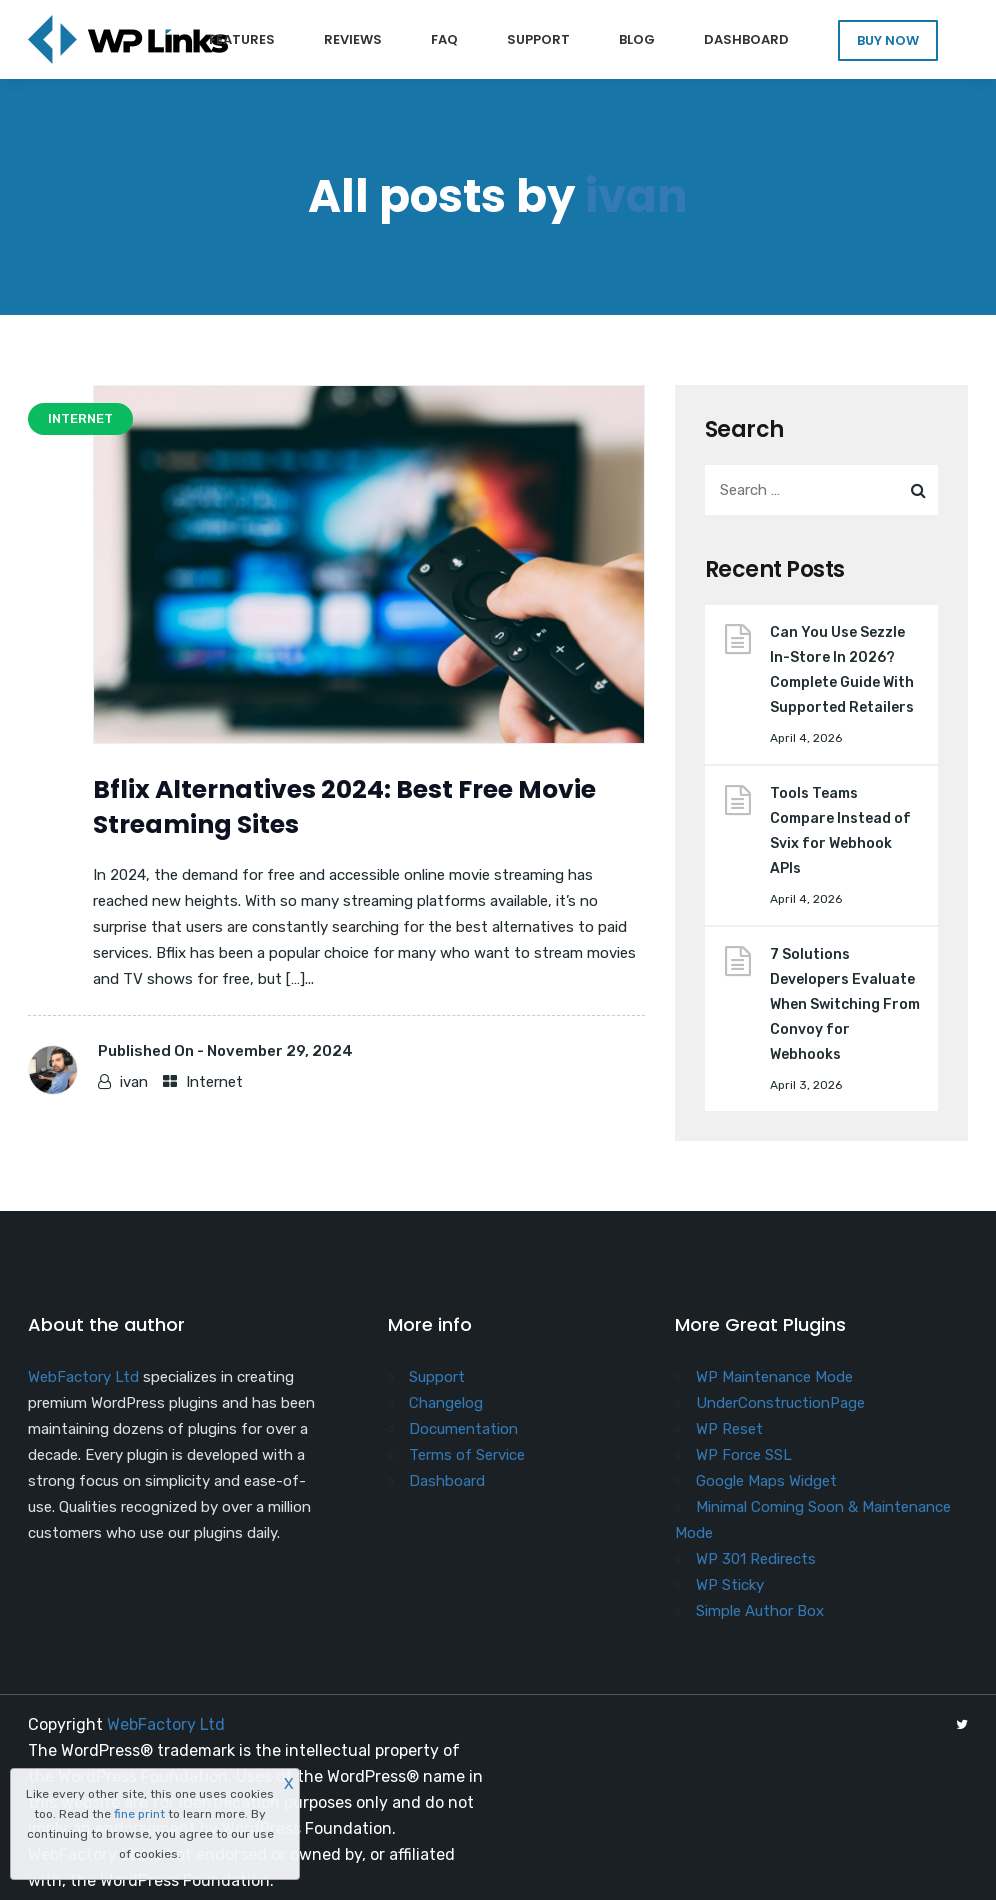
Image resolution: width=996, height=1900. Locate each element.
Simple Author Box (760, 1611)
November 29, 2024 (280, 1051)
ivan (636, 196)
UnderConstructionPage (780, 1403)
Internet (214, 1082)
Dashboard (746, 39)
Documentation (463, 1429)
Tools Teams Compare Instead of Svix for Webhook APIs (840, 831)
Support (538, 39)
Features (242, 39)
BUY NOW (888, 40)
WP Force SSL (744, 1455)
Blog (637, 39)
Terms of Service (467, 1455)
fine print (139, 1814)
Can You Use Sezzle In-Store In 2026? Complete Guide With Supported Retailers (842, 670)
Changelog (446, 1403)
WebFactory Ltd (83, 1377)
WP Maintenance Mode (774, 1377)
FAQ (444, 39)
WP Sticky (730, 1585)
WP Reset (729, 1429)
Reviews (353, 39)
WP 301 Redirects (756, 1559)
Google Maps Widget (766, 1481)
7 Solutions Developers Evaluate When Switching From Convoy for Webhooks (845, 1004)
